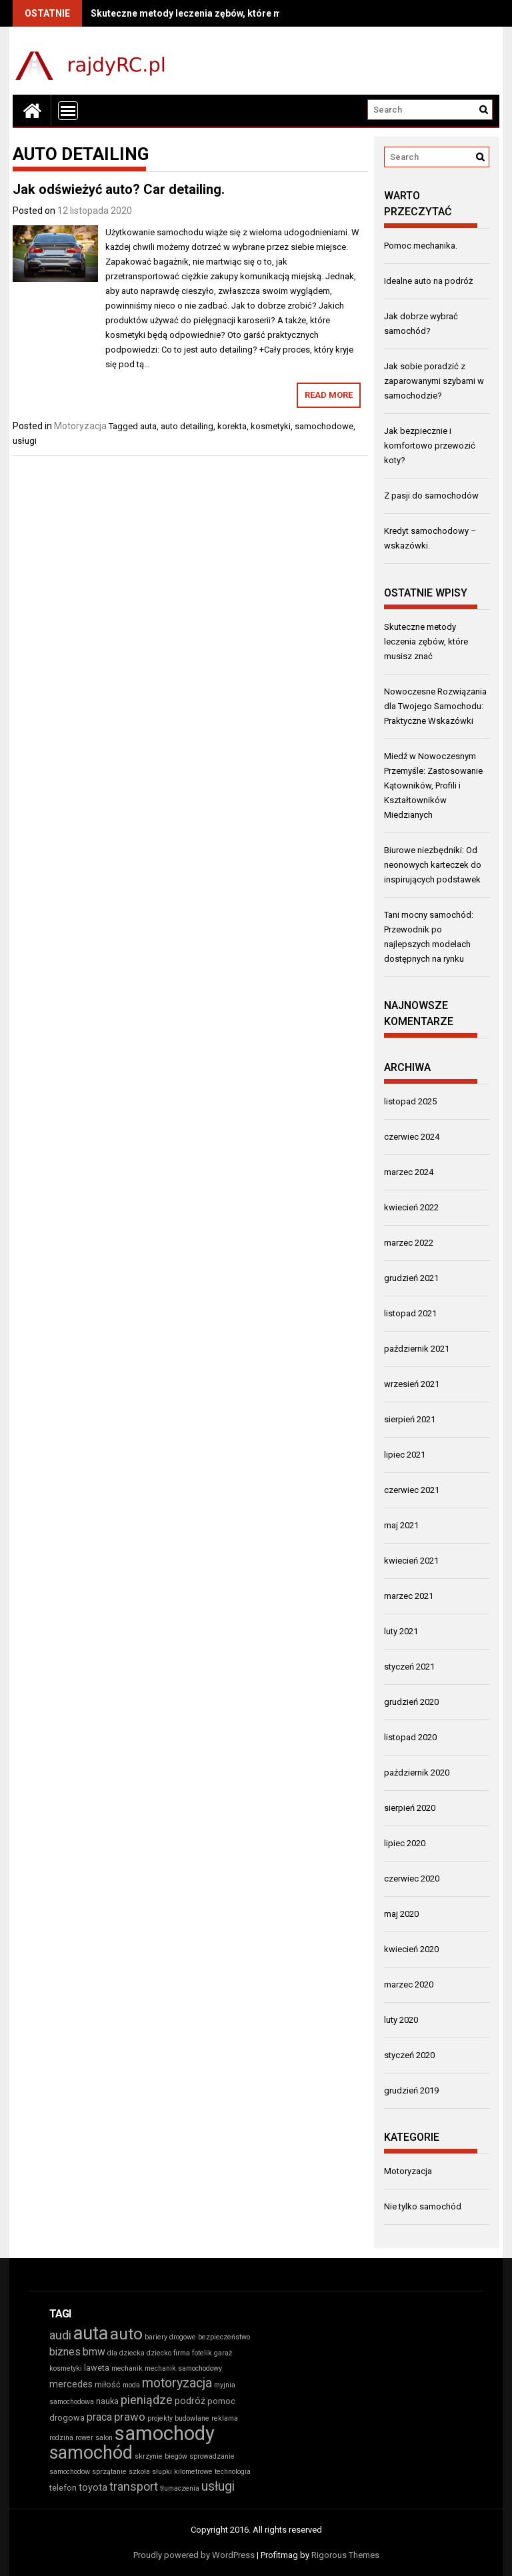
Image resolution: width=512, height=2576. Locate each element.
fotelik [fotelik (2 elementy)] (202, 2353)
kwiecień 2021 (411, 1561)
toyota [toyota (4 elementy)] (93, 2487)
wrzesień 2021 (411, 1384)
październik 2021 (416, 1349)
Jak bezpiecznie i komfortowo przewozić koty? (429, 445)
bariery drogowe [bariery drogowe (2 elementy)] (170, 2337)
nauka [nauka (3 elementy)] (107, 2401)
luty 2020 (401, 2020)
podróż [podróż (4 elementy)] (190, 2401)
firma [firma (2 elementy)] (181, 2353)
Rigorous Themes (345, 2555)
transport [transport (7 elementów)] (133, 2486)
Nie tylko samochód (422, 2206)
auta (148, 426)
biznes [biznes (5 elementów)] (65, 2351)
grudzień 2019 (411, 2090)
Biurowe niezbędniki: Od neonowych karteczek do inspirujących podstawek (432, 864)
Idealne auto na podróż (428, 281)
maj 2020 (401, 1914)
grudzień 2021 (411, 1278)
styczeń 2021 (409, 1667)
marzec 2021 (408, 1596)
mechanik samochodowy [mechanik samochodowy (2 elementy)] (183, 2368)
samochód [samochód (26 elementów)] (91, 2452)
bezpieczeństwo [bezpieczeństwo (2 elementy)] (224, 2337)
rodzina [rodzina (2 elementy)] (61, 2437)
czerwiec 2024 (411, 1137)
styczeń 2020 (409, 2055)
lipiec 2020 (404, 1843)
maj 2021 (401, 1525)
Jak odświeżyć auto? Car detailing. (119, 189)
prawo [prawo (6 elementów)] (129, 2416)
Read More (329, 395)
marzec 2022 (408, 1243)
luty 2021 (401, 1631)
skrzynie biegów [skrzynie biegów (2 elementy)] (161, 2456)
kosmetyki (271, 426)
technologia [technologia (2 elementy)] (233, 2471)
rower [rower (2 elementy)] (84, 2437)
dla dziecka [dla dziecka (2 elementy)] (126, 2353)
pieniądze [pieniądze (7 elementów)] (147, 2400)
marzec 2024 (408, 1172)
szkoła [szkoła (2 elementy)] (139, 2471)
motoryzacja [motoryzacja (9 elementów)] (177, 2383)
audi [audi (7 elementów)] (60, 2335)
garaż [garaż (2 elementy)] (223, 2353)
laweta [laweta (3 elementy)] (96, 2368)
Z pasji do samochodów (431, 496)
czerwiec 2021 (411, 1490)
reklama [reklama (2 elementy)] (224, 2418)
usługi (25, 441)
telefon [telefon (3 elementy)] (63, 2488)
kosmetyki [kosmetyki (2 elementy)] (65, 2368)
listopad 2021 (410, 1313)
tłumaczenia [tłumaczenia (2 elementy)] (179, 2488)
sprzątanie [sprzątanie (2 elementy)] (109, 2471)
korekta (232, 426)
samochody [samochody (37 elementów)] (165, 2433)
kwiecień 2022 (411, 1207)
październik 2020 (416, 1773)
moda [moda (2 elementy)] (131, 2385)
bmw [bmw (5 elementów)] (94, 2351)
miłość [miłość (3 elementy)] (108, 2384)
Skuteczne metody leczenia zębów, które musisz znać (210, 13)
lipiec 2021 (404, 1455)
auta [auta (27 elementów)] (90, 2333)
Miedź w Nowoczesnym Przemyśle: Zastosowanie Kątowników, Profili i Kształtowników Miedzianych (433, 785)
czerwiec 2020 (411, 1879)
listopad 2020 (410, 1737)
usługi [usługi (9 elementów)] (218, 2486)
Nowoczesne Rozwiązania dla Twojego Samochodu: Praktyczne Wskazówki (435, 706)
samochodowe (324, 426)
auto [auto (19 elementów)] (126, 2333)
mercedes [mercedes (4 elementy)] (71, 2384)
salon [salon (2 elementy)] (104, 2437)
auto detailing (187, 426)
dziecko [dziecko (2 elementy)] (159, 2353)
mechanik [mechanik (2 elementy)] (127, 2368)
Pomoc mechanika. (420, 246)
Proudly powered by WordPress (194, 2555)
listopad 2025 (410, 1101)
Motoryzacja (80, 426)
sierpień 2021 (409, 1419)
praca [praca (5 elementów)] (99, 2417)
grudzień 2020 (411, 1702)
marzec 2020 (408, 1984)
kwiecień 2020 (411, 1949)
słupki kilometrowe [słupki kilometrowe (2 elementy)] (182, 2471)
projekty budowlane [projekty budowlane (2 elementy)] (178, 2418)
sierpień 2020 (409, 1808)
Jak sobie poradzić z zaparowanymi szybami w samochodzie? (434, 381)
